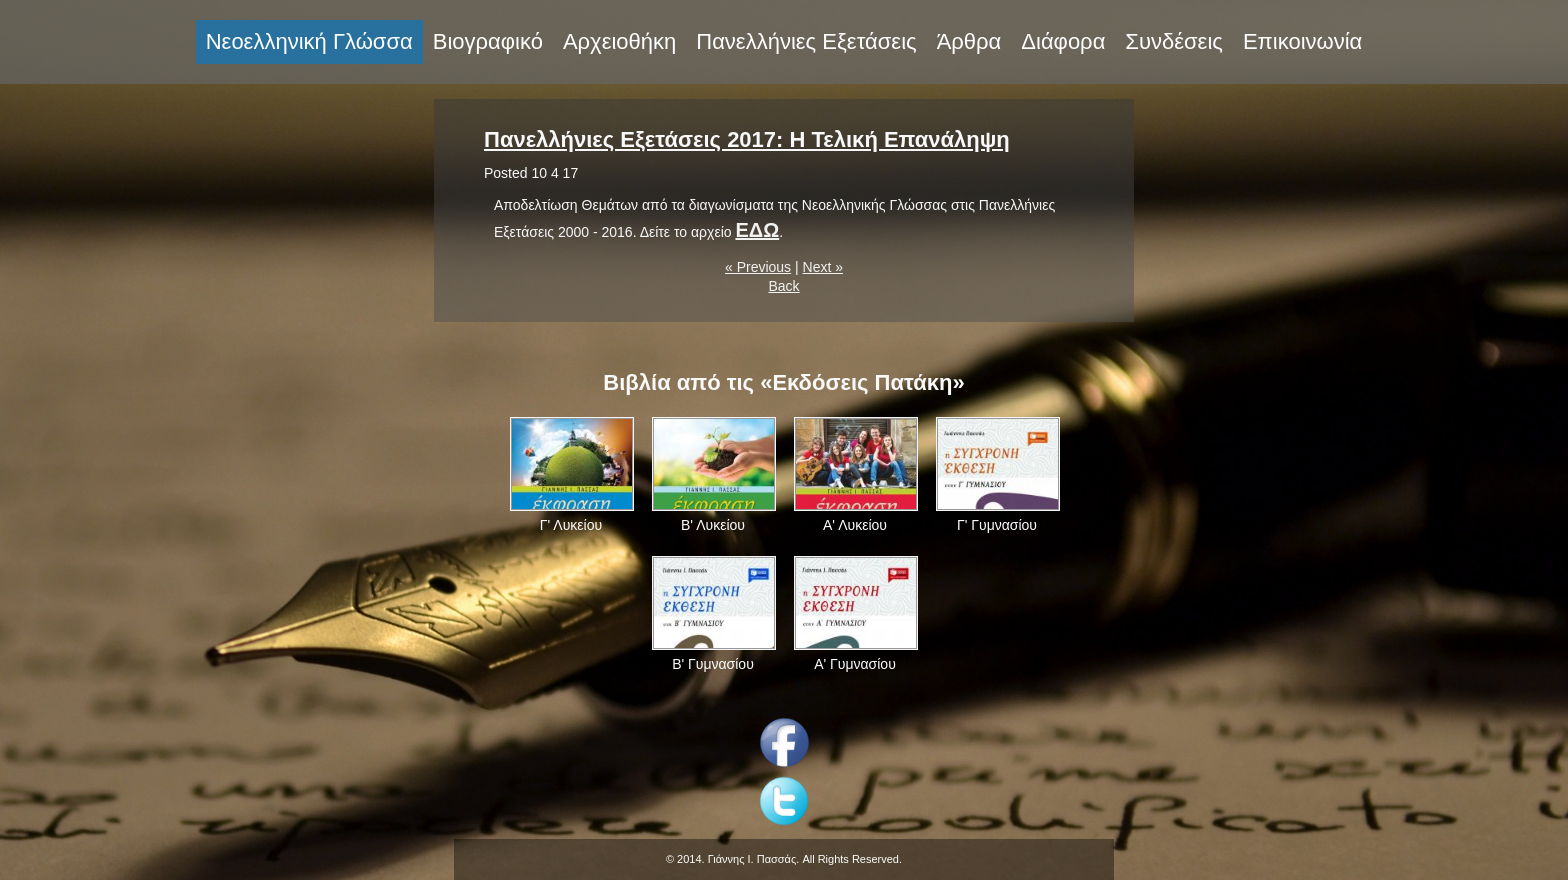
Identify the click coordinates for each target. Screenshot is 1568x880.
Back (783, 286)
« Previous (758, 267)
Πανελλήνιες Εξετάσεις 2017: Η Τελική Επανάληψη (747, 139)
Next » (823, 267)
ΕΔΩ (757, 230)
